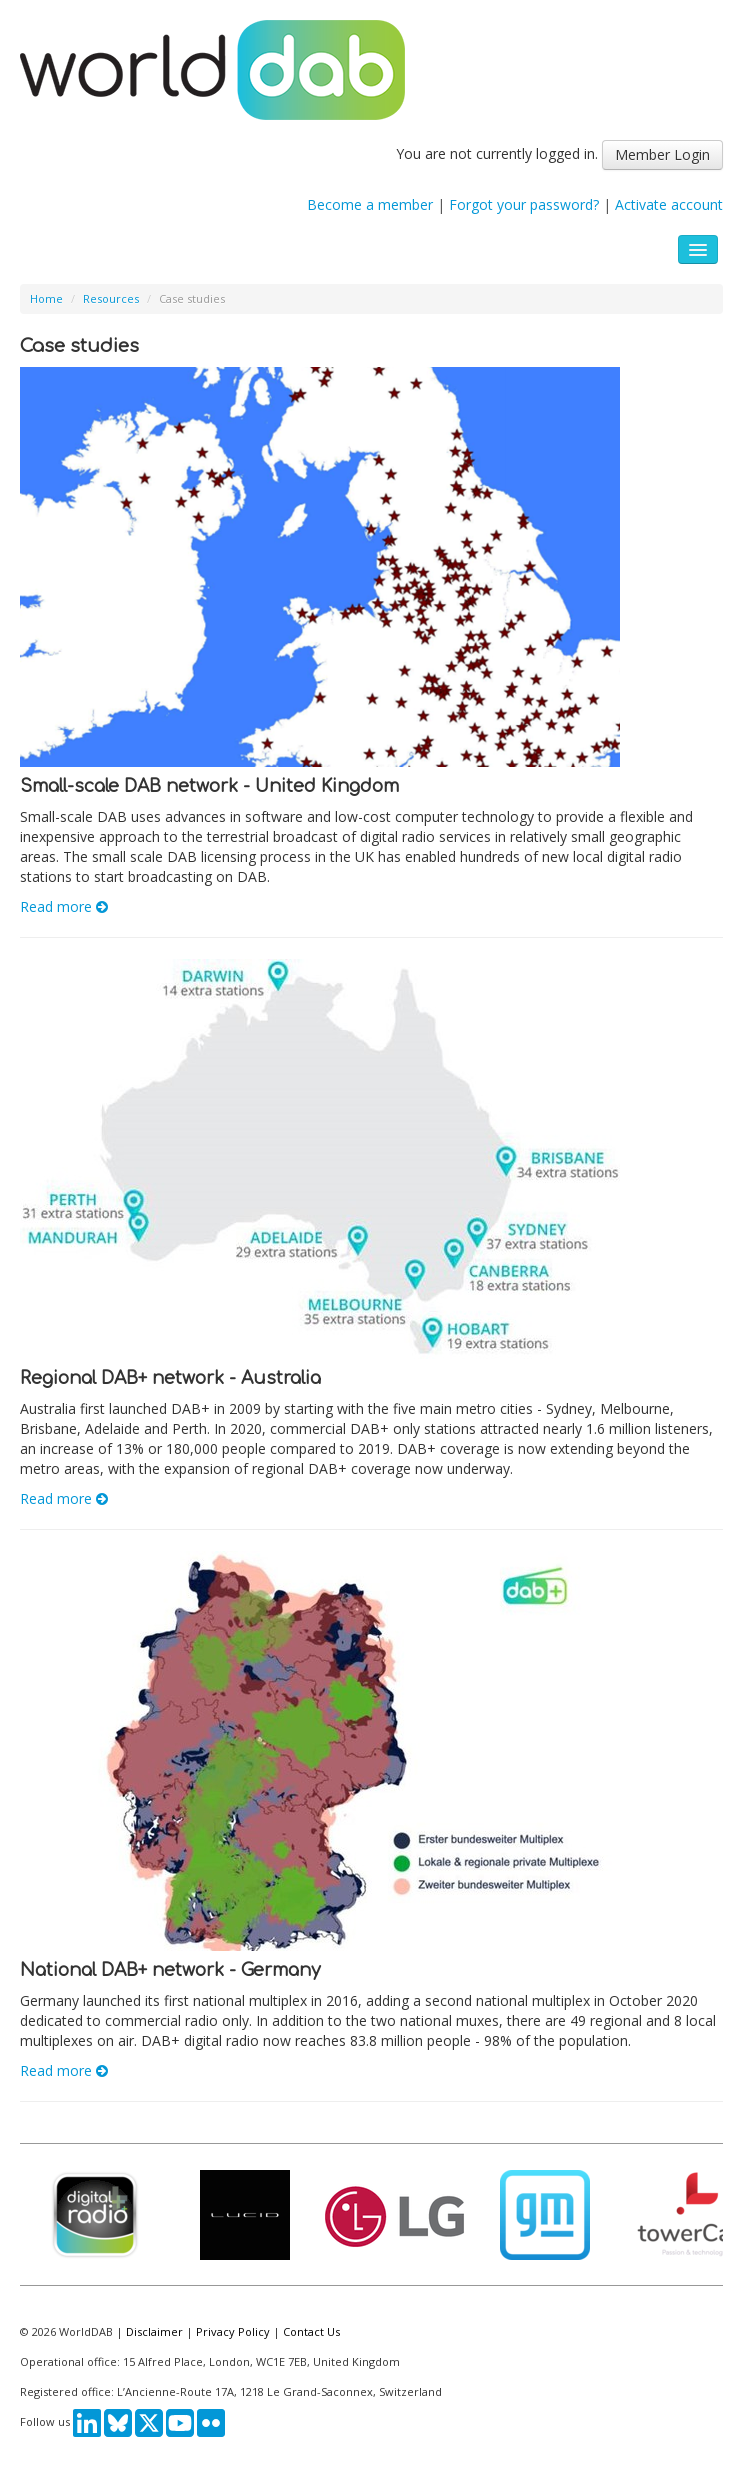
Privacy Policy (233, 2331)
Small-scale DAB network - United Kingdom (209, 786)
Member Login (662, 154)
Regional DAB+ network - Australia (170, 1378)
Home (46, 298)
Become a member (370, 204)
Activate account (669, 204)
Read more (64, 906)
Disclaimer (154, 2331)
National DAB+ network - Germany (170, 1970)
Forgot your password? (524, 204)
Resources (111, 298)
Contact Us (311, 2331)
